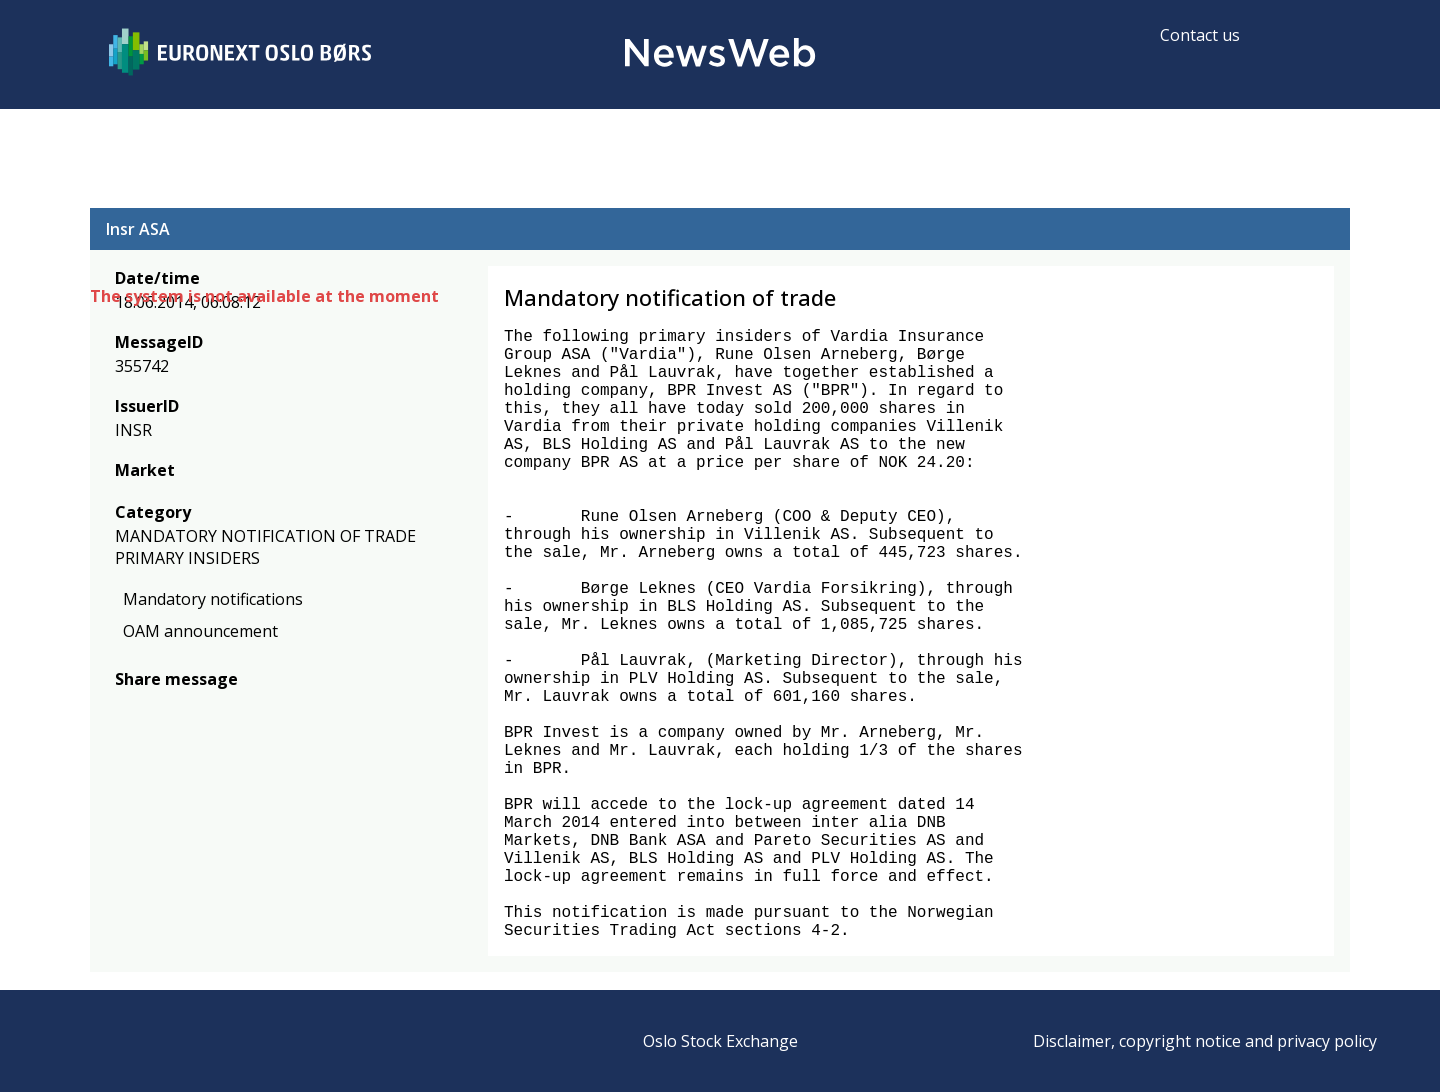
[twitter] (158, 708)
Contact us (1200, 35)
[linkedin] (195, 708)
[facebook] (126, 708)
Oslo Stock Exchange (720, 1041)
